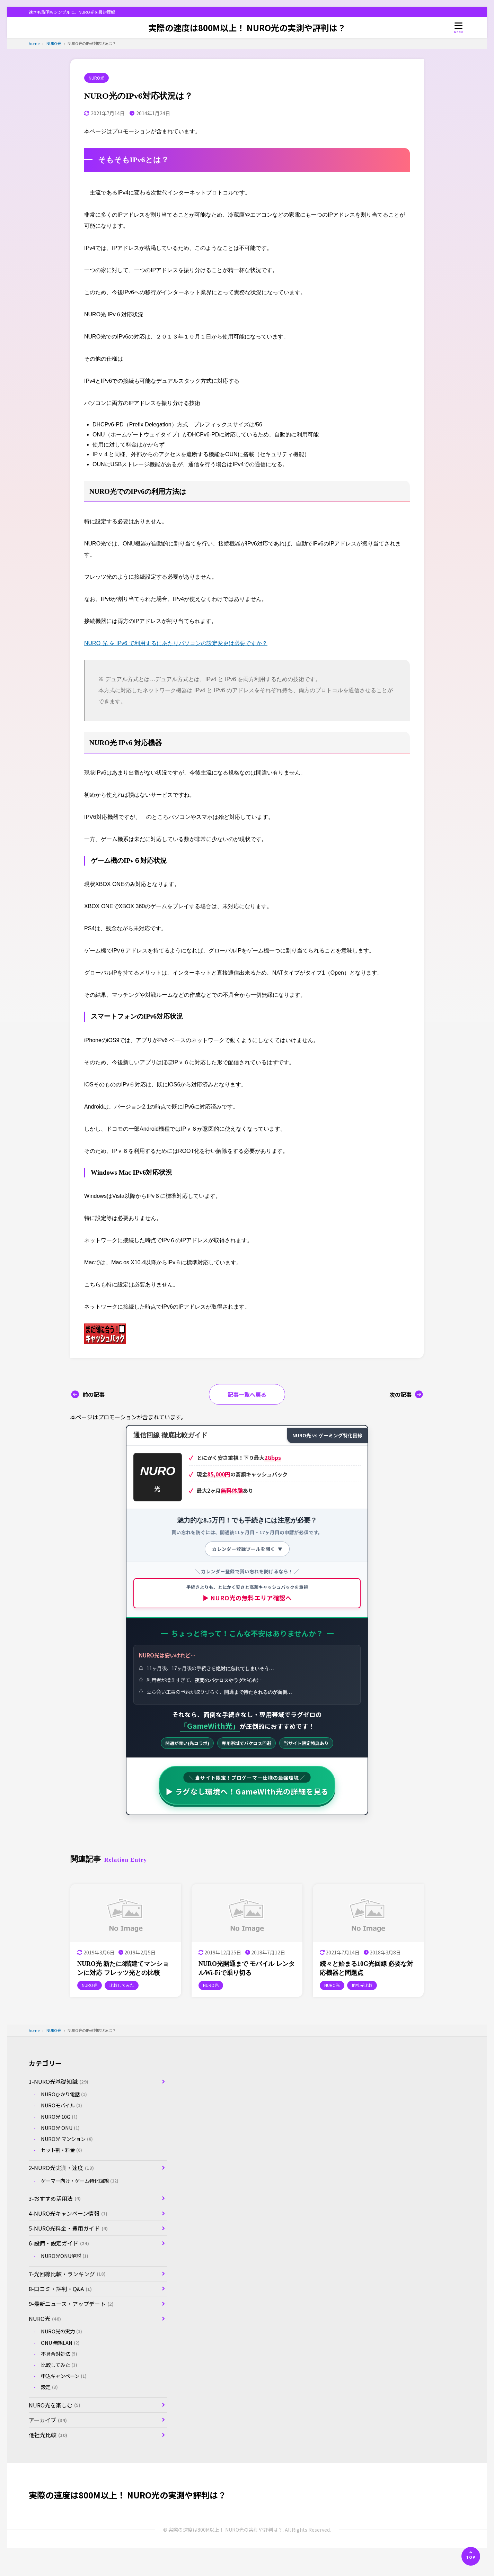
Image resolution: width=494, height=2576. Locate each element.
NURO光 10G (59, 2117)
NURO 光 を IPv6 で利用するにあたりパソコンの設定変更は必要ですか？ (175, 643)
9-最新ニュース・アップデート (71, 2303)
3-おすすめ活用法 (55, 2198)
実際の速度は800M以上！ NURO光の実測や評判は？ (247, 27)
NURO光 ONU (60, 2128)
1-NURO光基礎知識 (58, 2081)
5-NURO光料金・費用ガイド (68, 2228)
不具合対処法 (59, 2354)
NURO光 (96, 78)
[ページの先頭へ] (470, 2556)
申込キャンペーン (64, 2376)
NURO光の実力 (61, 2331)
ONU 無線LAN (60, 2343)
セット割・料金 (61, 2150)
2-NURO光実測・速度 (61, 2167)
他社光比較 (48, 2435)
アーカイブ (48, 2420)
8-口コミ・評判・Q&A (60, 2289)
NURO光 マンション (67, 2139)
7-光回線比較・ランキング (67, 2274)
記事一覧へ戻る (247, 1394)
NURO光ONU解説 (65, 2256)
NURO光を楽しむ (54, 2405)
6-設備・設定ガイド (59, 2243)
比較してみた (59, 2365)
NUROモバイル (61, 2105)
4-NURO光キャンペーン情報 (68, 2213)
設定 (49, 2387)
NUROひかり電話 (64, 2094)
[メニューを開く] (458, 27)
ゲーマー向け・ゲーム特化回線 (80, 2181)
